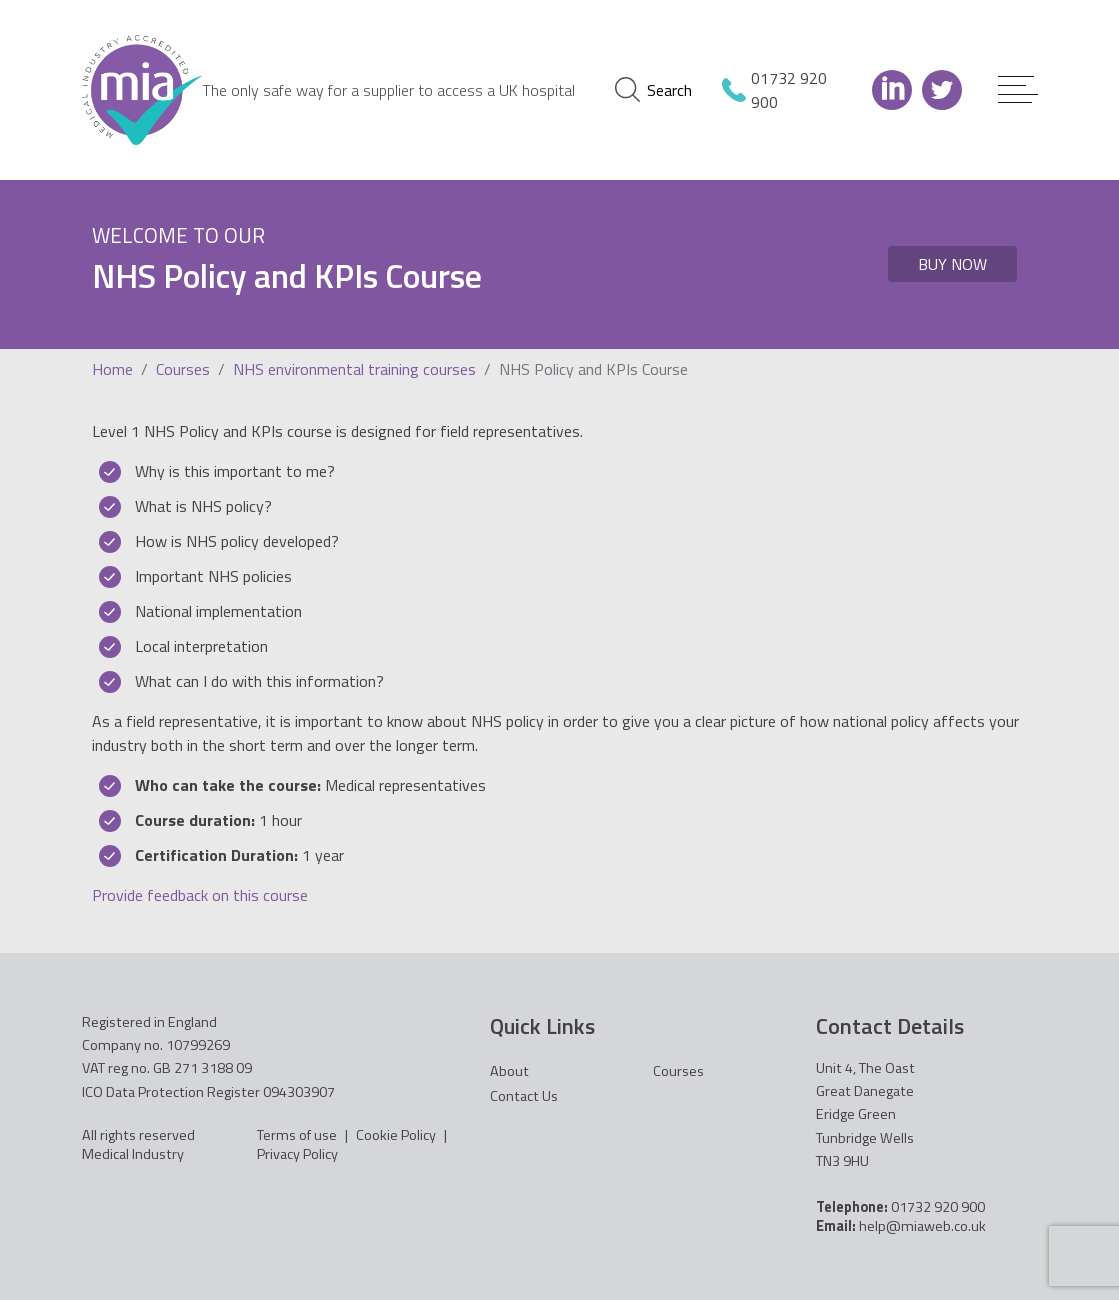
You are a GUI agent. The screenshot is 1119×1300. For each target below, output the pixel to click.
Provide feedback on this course (200, 895)
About (509, 1071)
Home (112, 369)
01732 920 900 (789, 90)
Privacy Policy (297, 1154)
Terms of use (297, 1135)
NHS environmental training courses (354, 369)
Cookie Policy (396, 1135)
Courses (183, 369)
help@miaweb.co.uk (922, 1226)
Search (653, 89)
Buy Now (952, 264)
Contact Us (524, 1096)
